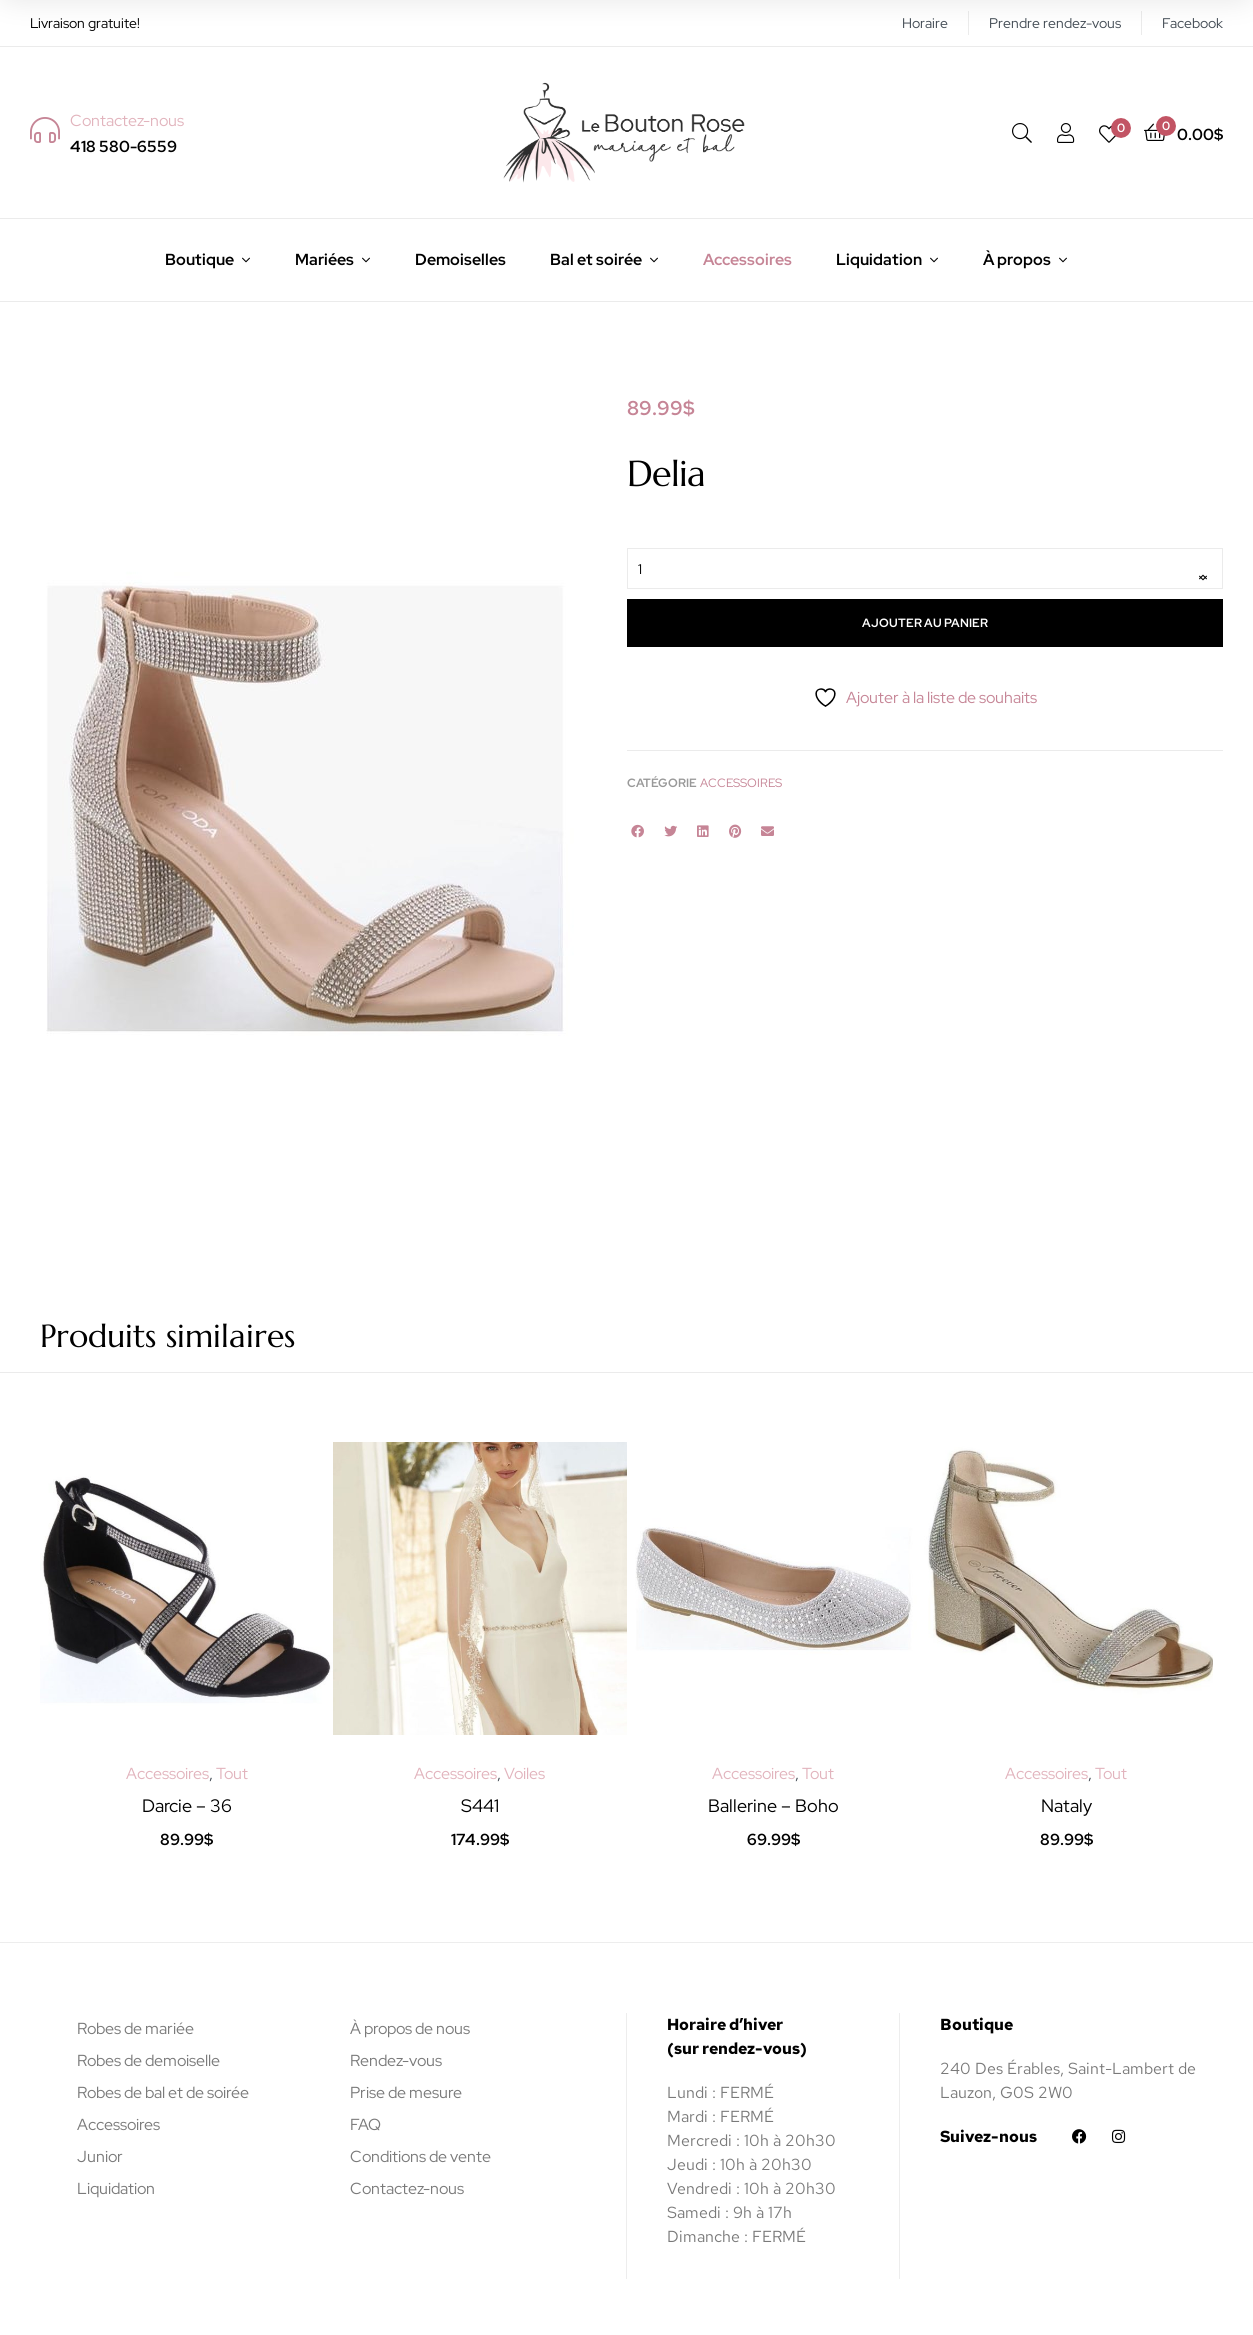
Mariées (324, 259)
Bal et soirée (596, 259)
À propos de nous (410, 2028)
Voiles (524, 1773)
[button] (638, 831)
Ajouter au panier (925, 623)
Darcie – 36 (187, 1805)
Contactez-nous (407, 2188)
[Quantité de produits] (925, 568)
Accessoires (747, 259)
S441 (480, 1805)
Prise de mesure (406, 2092)
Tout (232, 1773)
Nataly (1066, 1805)
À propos (1017, 259)
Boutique (199, 259)
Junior (100, 2156)
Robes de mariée (135, 2028)
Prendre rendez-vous (1055, 23)
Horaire (925, 23)
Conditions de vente (420, 2156)
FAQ (365, 2124)
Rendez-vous (396, 2060)
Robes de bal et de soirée (163, 2092)
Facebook (1192, 23)
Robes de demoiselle (148, 2060)
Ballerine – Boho (773, 1805)
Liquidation (879, 259)
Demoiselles (460, 259)
